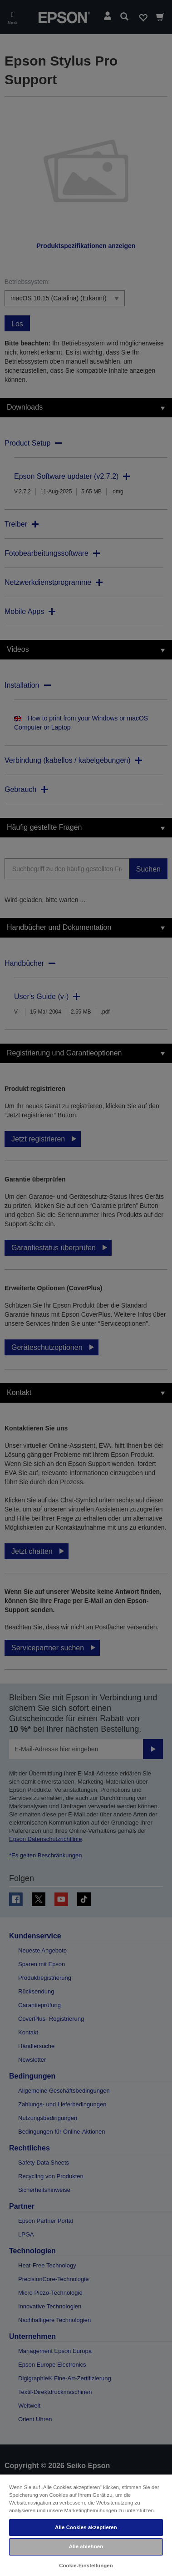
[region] (86, 2525)
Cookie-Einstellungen (86, 2565)
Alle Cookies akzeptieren (86, 2527)
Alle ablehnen (86, 2546)
